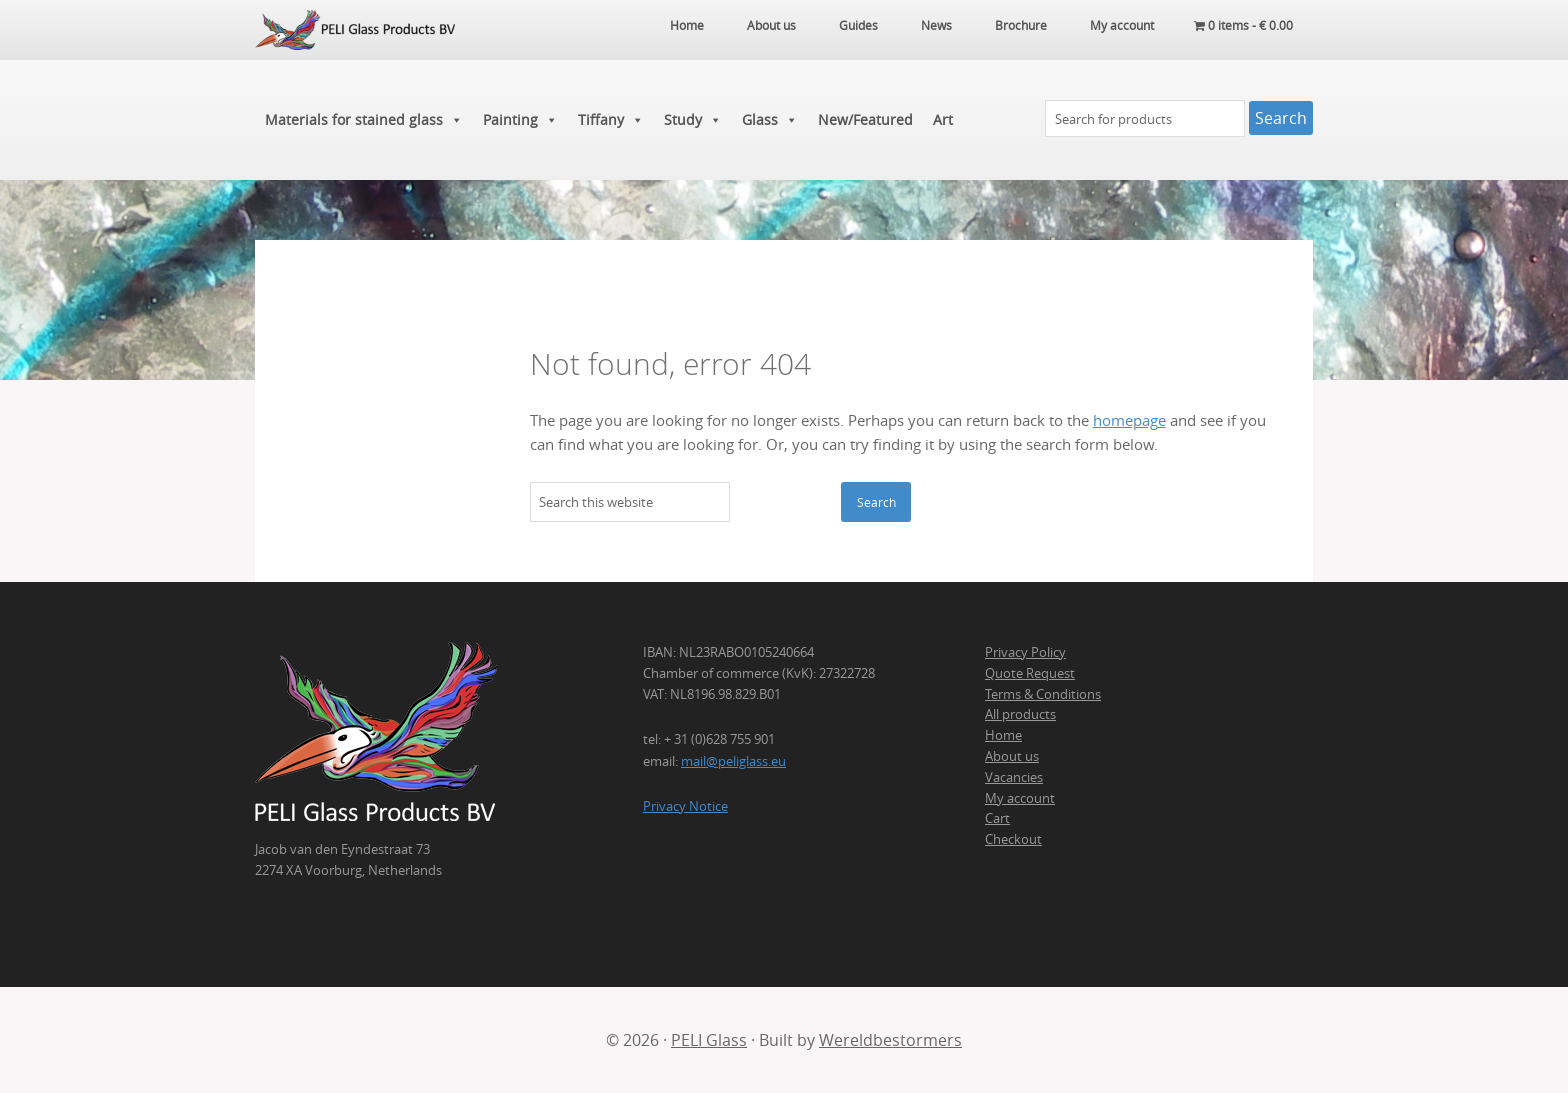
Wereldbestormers (890, 1040)
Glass (770, 120)
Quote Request (1030, 673)
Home (1003, 735)
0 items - (1243, 25)
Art (943, 119)
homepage (1129, 420)
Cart (997, 818)
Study (693, 120)
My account (1020, 798)
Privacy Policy (1025, 652)
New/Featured (865, 119)
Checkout (1013, 839)
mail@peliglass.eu (733, 761)
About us (1012, 756)
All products (1020, 714)
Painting (520, 120)
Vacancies (1014, 777)
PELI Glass (709, 1040)
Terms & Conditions (1043, 694)
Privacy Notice (685, 806)
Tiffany (611, 120)
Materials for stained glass (364, 120)
